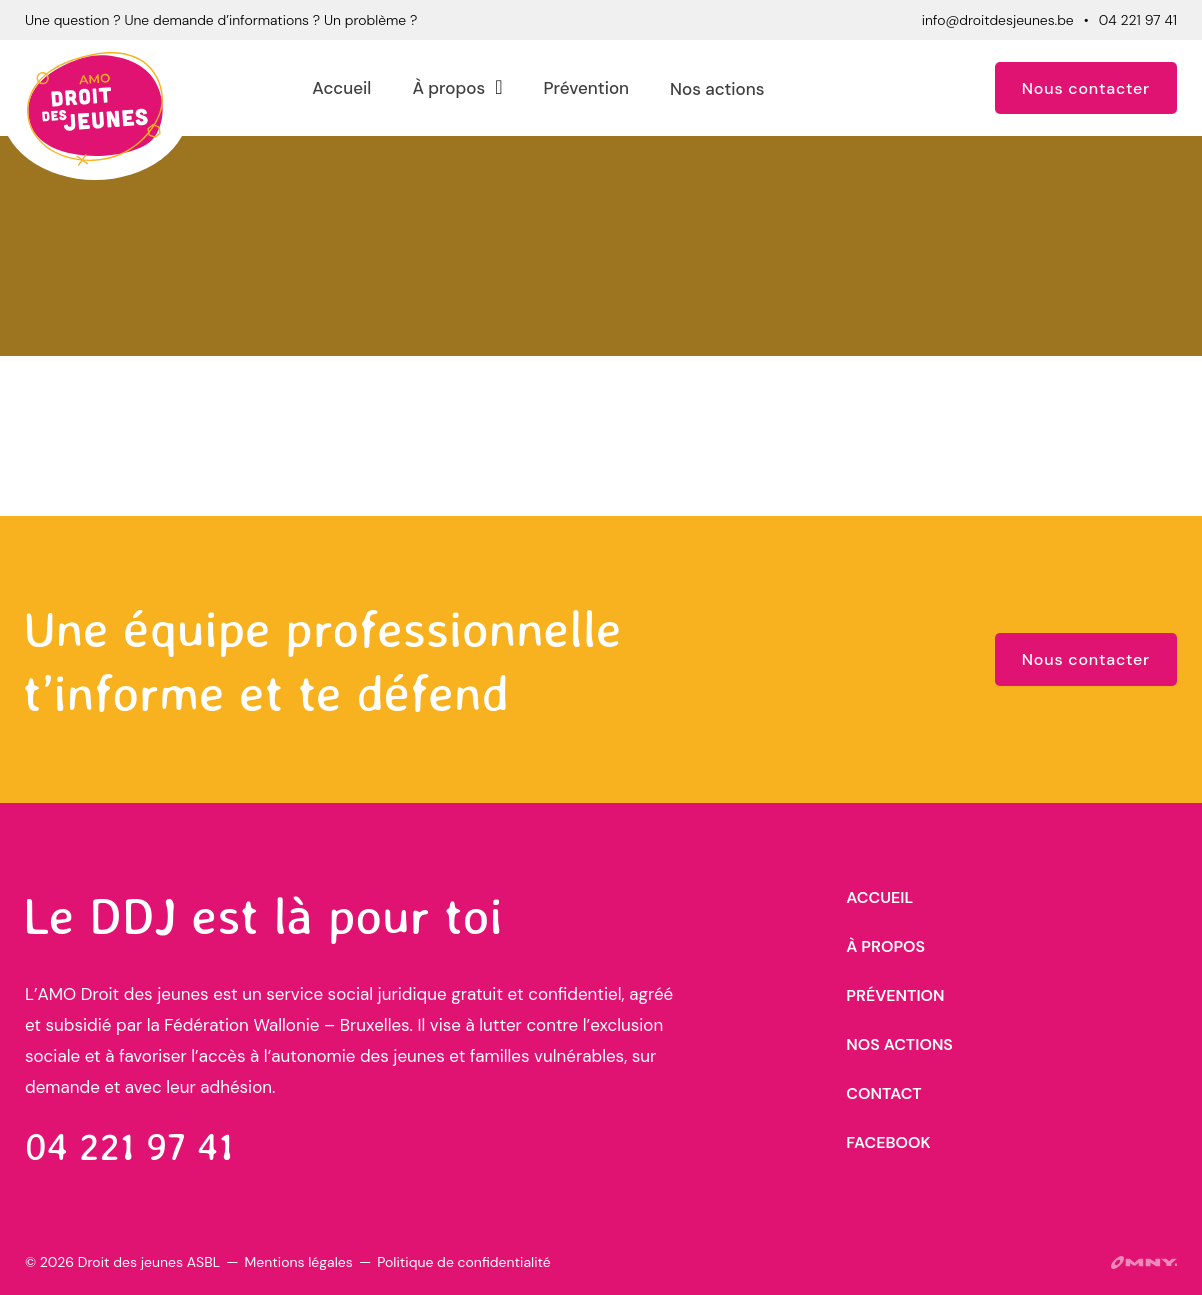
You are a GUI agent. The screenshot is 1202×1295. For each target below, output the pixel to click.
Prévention (586, 88)
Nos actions (717, 89)
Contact (883, 1093)
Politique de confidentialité (463, 1262)
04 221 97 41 (1138, 20)
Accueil (341, 88)
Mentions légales (299, 1262)
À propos (448, 88)
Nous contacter (1086, 88)
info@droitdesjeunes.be (998, 20)
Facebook (888, 1142)
